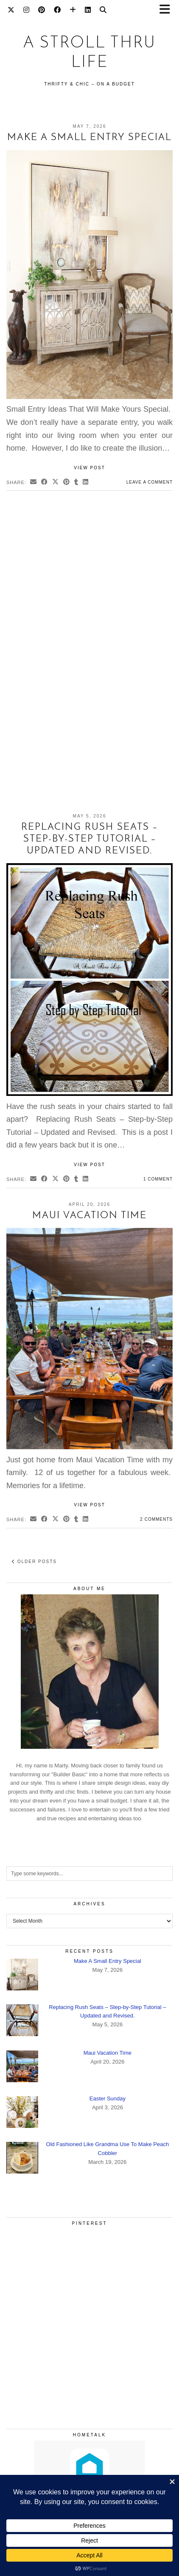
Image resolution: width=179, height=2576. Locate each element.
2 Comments (156, 1519)
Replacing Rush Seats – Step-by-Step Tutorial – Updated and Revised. (89, 839)
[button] (167, 11)
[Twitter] (11, 10)
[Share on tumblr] (76, 483)
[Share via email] (33, 483)
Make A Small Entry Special (89, 138)
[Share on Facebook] (44, 483)
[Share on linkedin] (86, 483)
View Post (89, 467)
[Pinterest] (41, 10)
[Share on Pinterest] (66, 483)
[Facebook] (57, 10)
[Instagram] (26, 10)
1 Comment (158, 1179)
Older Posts (34, 1561)
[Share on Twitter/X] (55, 483)
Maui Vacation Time (89, 1216)
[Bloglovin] (73, 10)
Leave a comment (149, 482)
